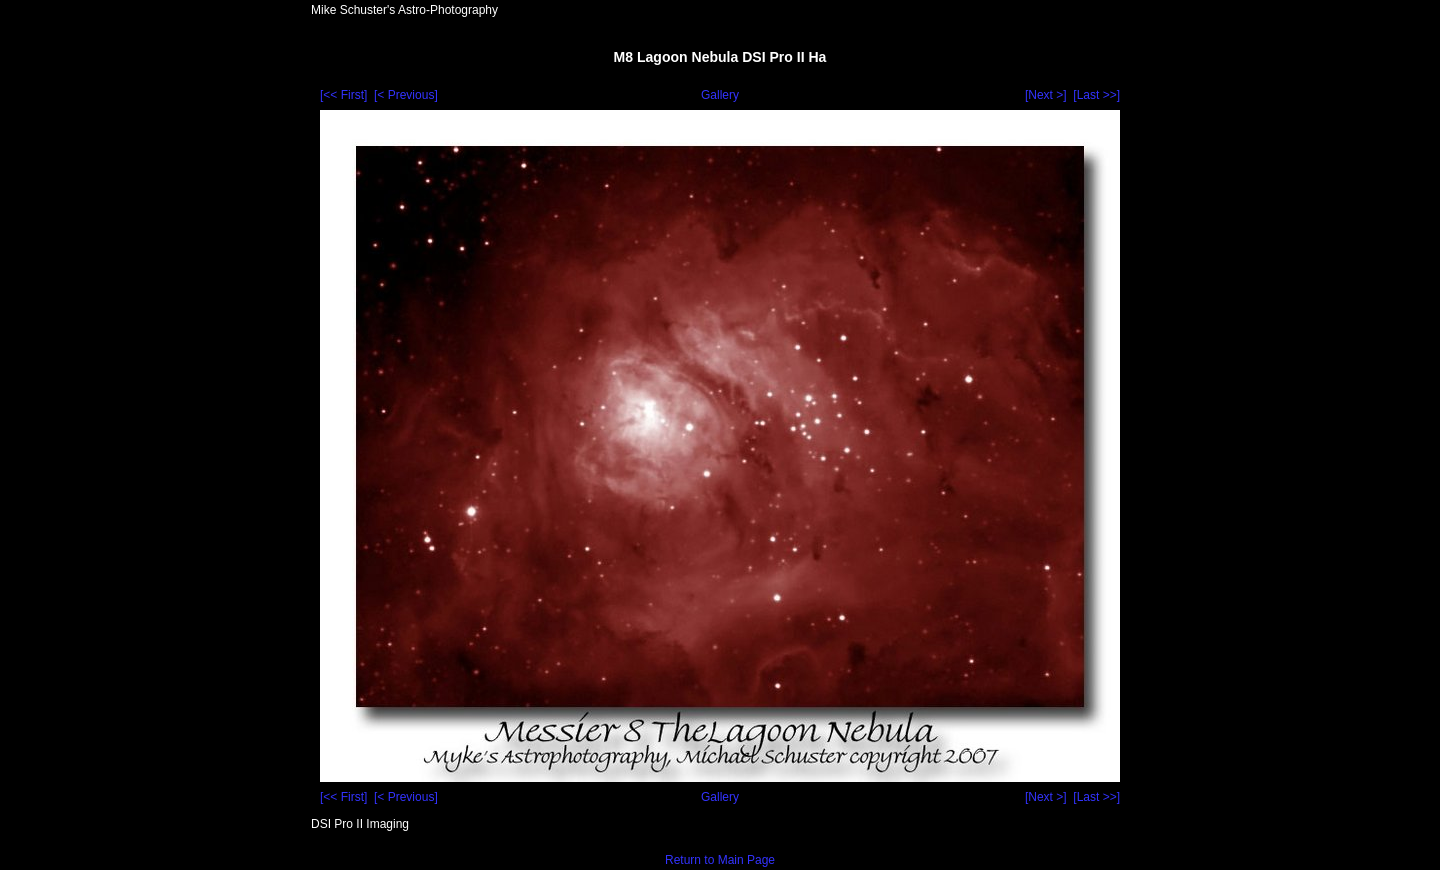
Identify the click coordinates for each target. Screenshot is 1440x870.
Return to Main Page (720, 860)
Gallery (720, 95)
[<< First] (343, 95)
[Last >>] (1096, 95)
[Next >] (1046, 95)
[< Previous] (406, 95)
